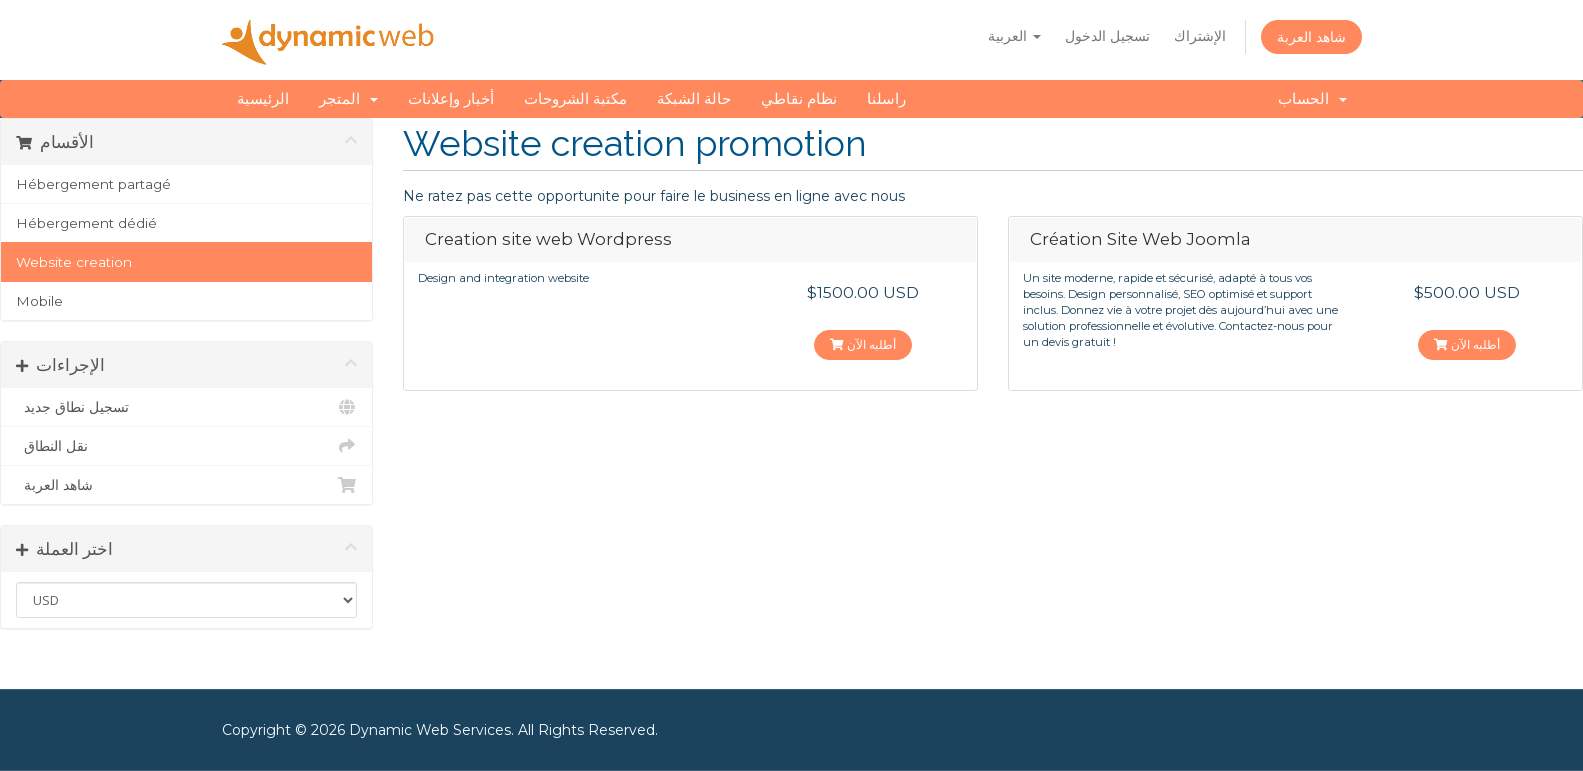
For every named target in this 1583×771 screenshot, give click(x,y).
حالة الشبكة (694, 99)
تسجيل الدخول (1107, 36)
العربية (1014, 36)
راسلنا (886, 99)
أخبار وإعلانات (451, 99)
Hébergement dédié (86, 223)
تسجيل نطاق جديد (186, 407)
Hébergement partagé (93, 184)
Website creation (74, 262)
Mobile (39, 301)
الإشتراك (1200, 36)
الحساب (1312, 99)
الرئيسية (263, 99)
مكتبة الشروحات (575, 99)
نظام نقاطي (799, 99)
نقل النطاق (186, 446)
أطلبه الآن (863, 344)
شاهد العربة (1311, 37)
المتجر (348, 99)
